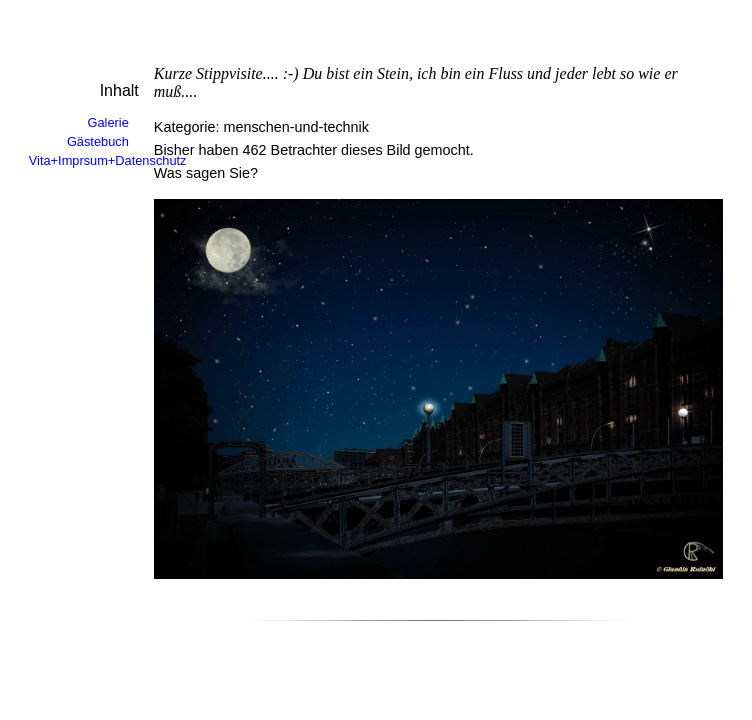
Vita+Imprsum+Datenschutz (108, 160)
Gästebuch (98, 141)
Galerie (108, 122)
